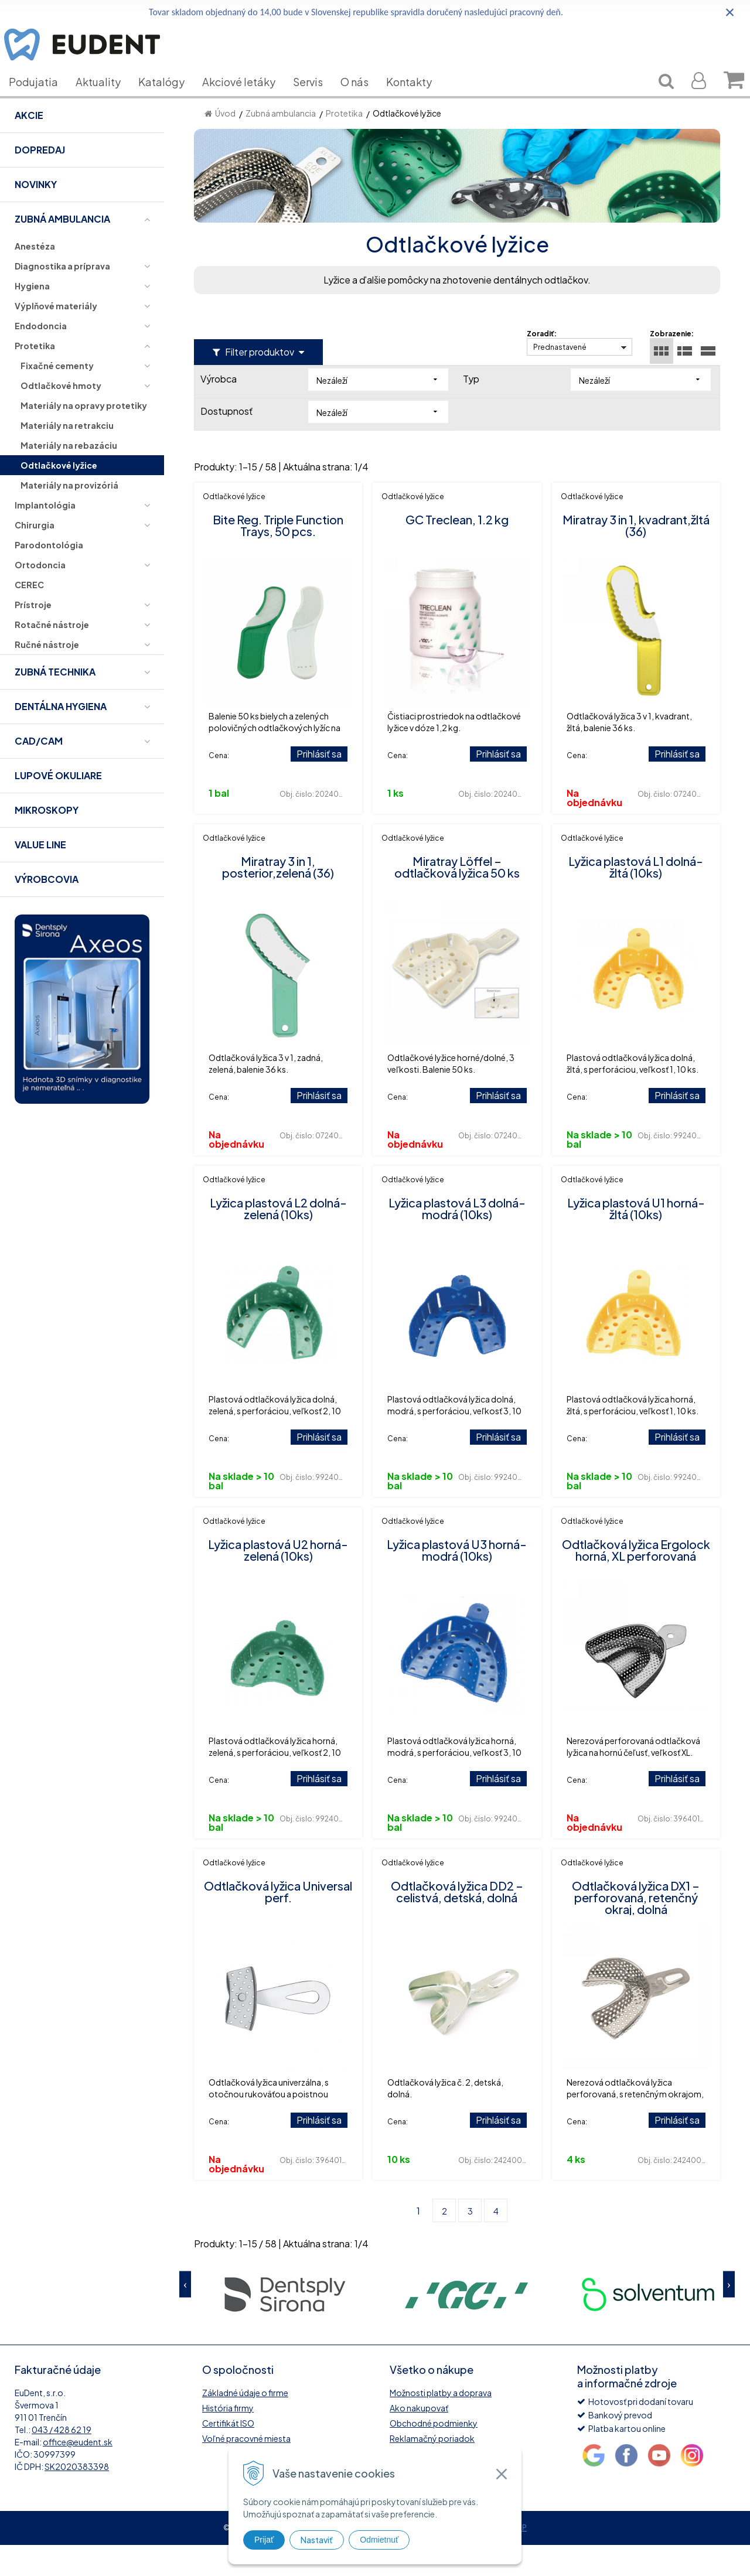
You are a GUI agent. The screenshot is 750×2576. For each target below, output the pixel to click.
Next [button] (729, 2315)
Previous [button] (185, 2315)
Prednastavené (560, 378)
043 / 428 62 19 (61, 2460)
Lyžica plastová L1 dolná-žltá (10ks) (635, 898)
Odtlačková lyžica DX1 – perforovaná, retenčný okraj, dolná (636, 1928)
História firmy (228, 2439)
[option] (285, 2324)
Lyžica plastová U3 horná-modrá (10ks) (457, 1581)
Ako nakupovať (419, 2439)
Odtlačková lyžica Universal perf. (278, 1922)
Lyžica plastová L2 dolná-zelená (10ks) (278, 1239)
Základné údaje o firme (245, 2423)
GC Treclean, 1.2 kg (457, 550)
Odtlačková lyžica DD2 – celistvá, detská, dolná (457, 1922)
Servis (317, 99)
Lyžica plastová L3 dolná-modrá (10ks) (457, 1239)
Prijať (264, 2539)
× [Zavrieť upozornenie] (730, 12)
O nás (363, 99)
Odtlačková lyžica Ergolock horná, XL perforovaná (636, 1581)
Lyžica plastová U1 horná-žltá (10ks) (636, 1239)
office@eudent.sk (77, 2473)
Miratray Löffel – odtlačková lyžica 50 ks (457, 898)
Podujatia (42, 99)
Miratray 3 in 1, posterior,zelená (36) (278, 898)
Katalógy (170, 99)
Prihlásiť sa (319, 785)
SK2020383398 (77, 2497)
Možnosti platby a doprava (441, 2423)
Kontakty (418, 99)
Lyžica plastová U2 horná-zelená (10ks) (278, 1581)
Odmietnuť (379, 2539)
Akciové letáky (247, 99)
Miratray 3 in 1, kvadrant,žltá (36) (636, 556)
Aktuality (106, 99)
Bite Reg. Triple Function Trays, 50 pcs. (278, 556)
